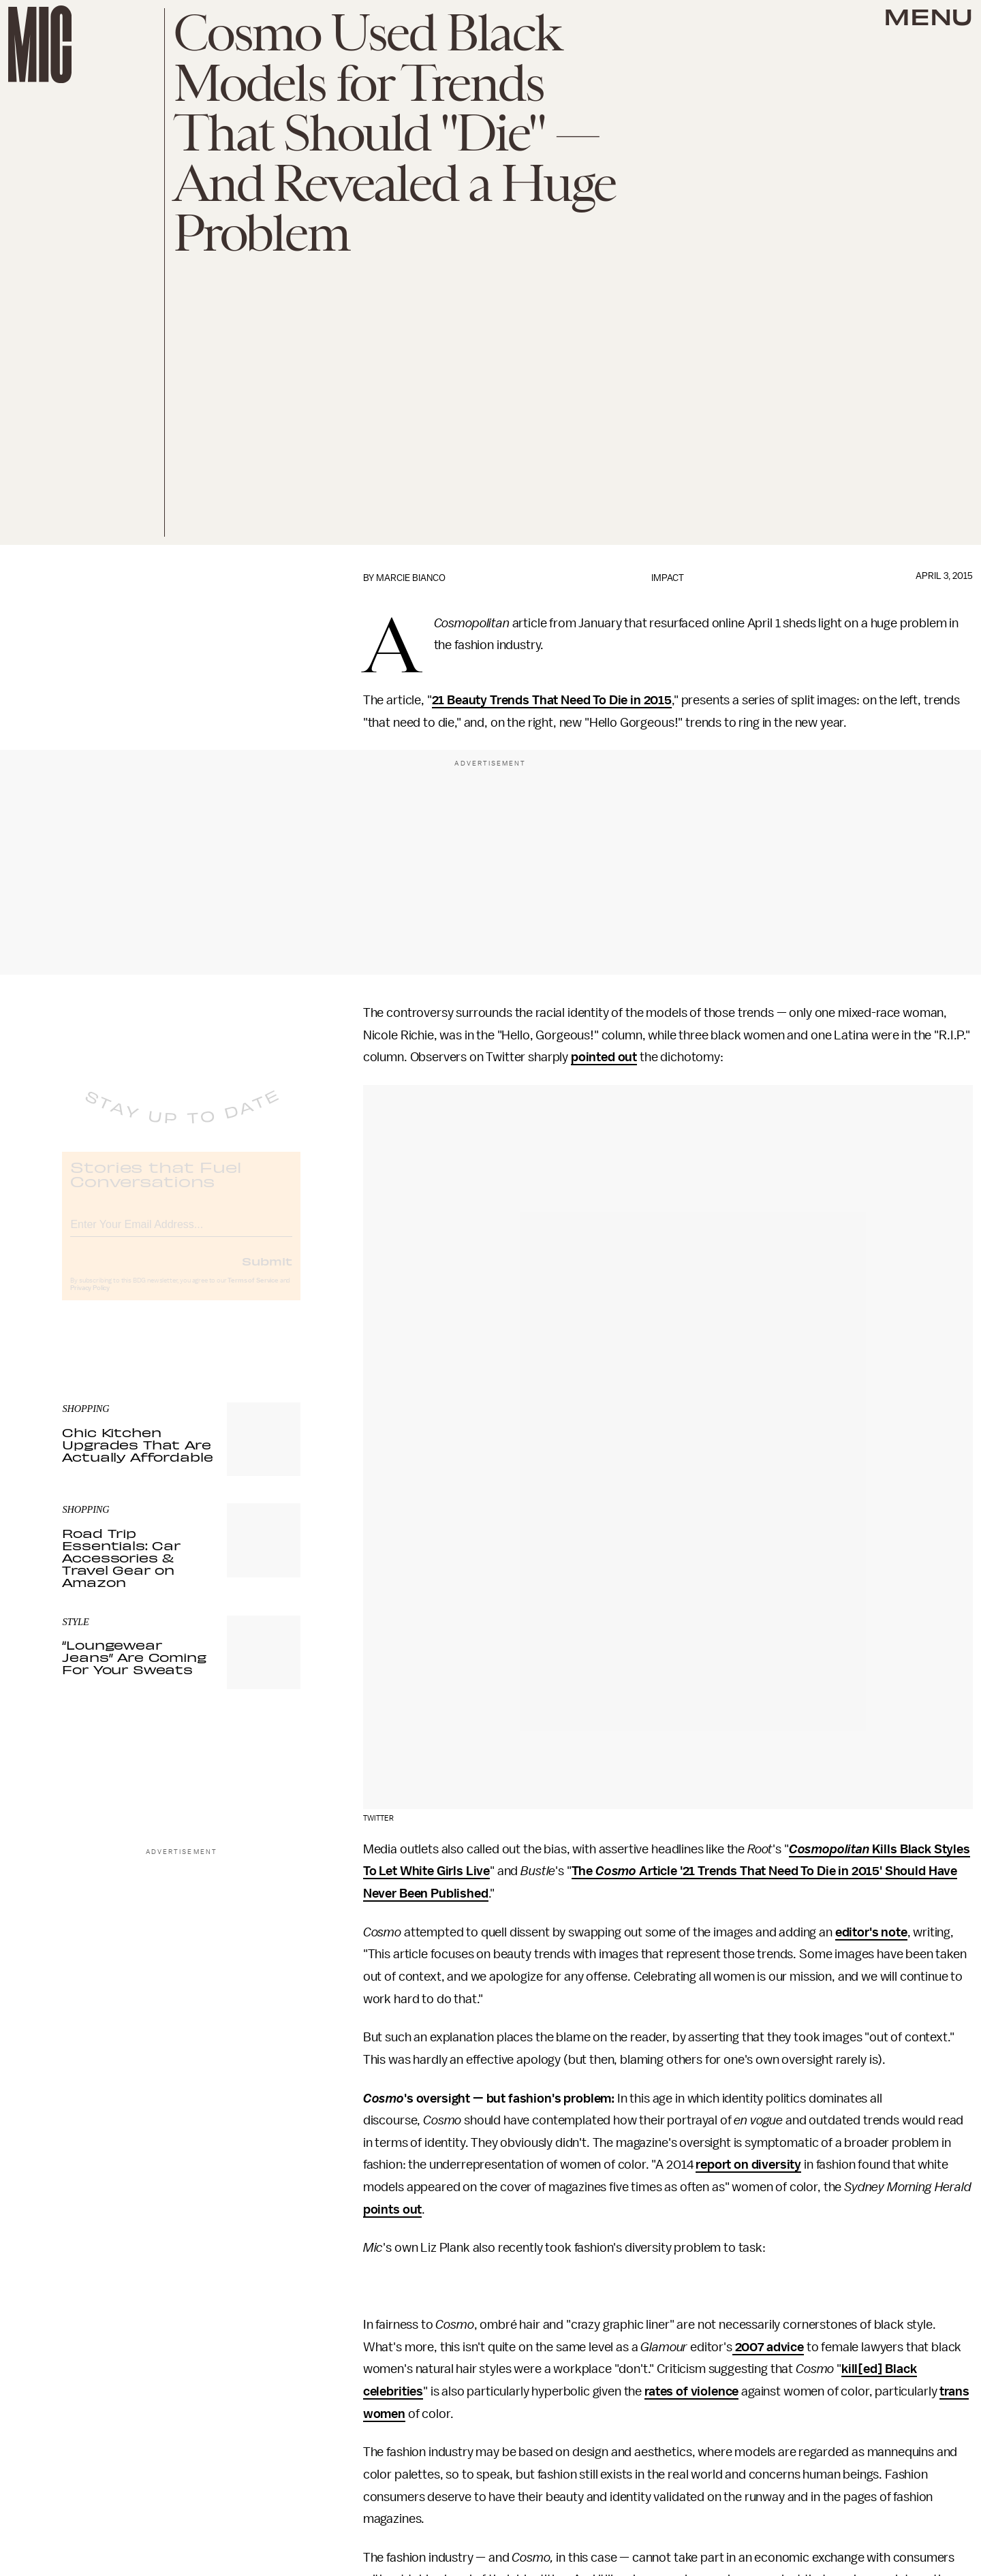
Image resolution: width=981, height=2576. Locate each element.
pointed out (604, 1057)
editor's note (871, 1932)
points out (392, 2209)
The (583, 1871)
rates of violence (691, 2391)
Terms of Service (253, 1291)
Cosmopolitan (829, 1849)
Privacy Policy (90, 1298)
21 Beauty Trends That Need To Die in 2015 (552, 700)
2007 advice (768, 2347)
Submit (267, 1271)
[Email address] (181, 1233)
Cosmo (615, 1871)
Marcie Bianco (411, 578)
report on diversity (748, 2164)
